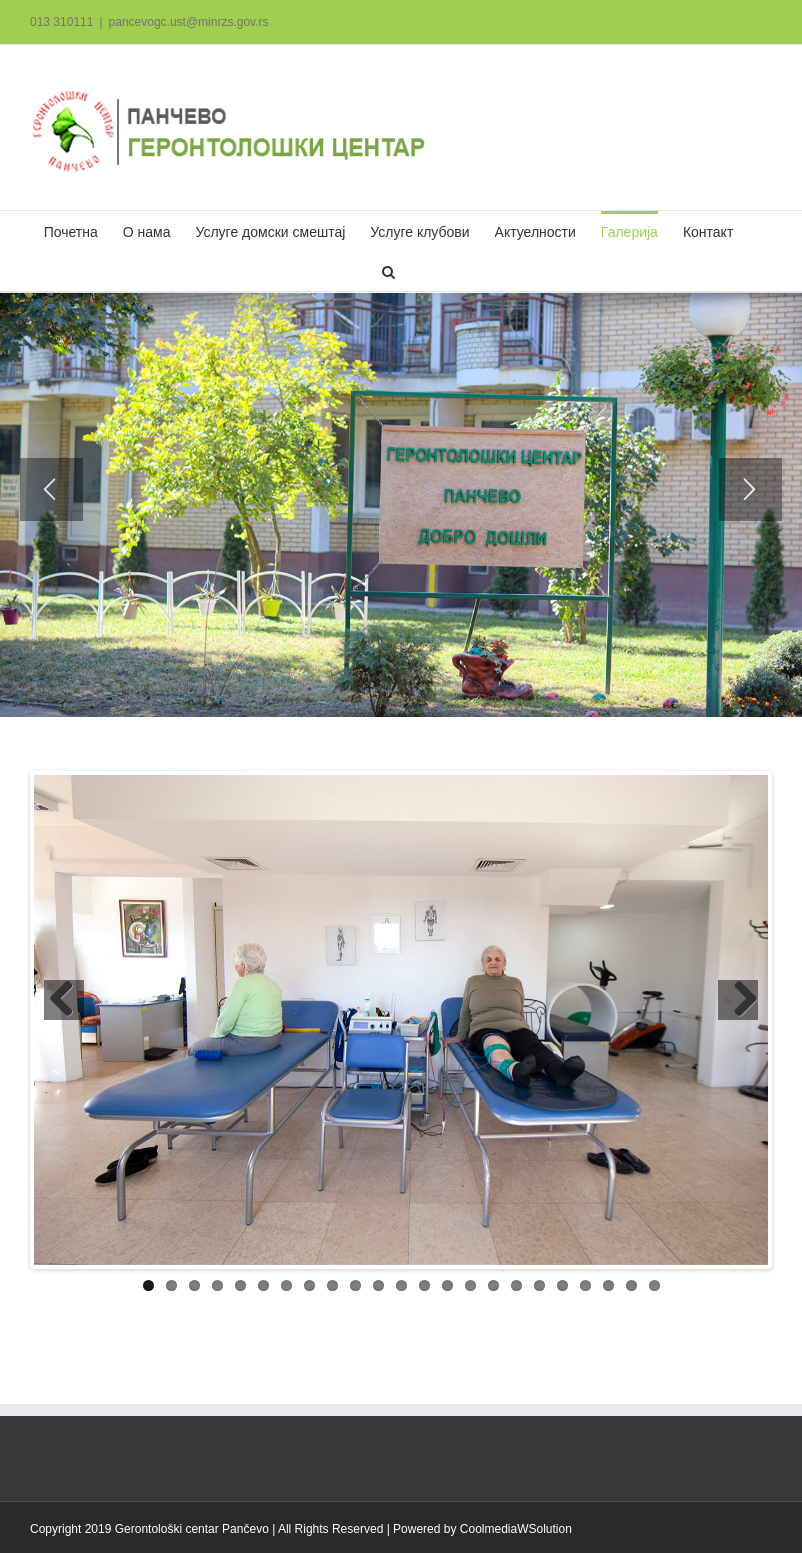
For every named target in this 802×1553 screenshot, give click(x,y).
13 (424, 1285)
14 (447, 1285)
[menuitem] (71, 231)
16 (493, 1285)
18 (539, 1285)
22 (631, 1285)
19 (562, 1285)
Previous (64, 1000)
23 (654, 1285)
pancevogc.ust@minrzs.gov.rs (189, 22)
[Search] (388, 271)
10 (355, 1285)
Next (738, 1000)
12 (401, 1285)
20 (585, 1285)
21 (608, 1285)
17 (516, 1285)
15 (470, 1285)
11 (378, 1285)
